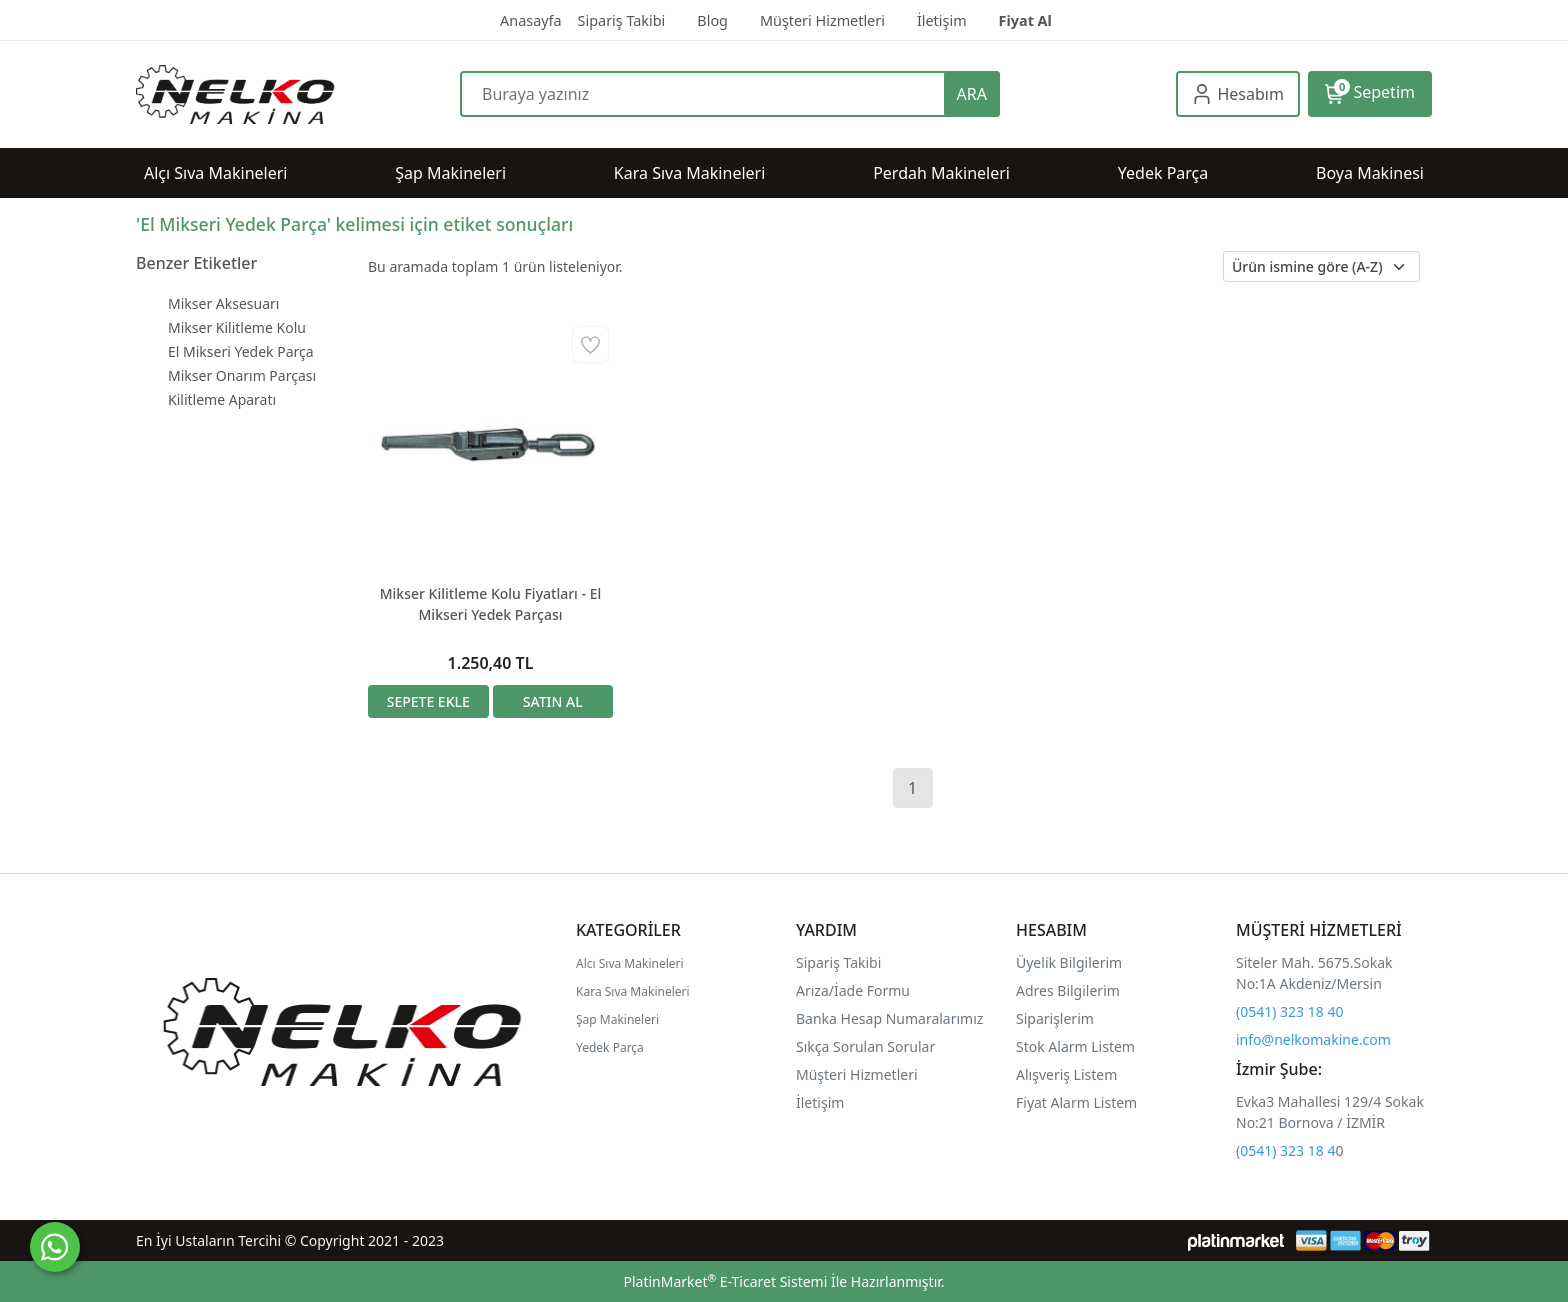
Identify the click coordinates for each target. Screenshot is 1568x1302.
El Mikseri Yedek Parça (241, 351)
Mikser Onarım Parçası (242, 375)
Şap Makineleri (617, 1019)
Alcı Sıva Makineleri (630, 963)
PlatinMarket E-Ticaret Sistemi (725, 1281)
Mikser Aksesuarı (223, 303)
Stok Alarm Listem (1075, 1046)
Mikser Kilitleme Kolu (237, 327)
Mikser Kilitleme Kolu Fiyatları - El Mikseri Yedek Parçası (491, 604)
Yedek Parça (610, 1047)
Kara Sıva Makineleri (633, 991)
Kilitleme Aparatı (222, 399)
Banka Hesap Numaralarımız (889, 1018)
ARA (972, 94)
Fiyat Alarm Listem (1076, 1102)
